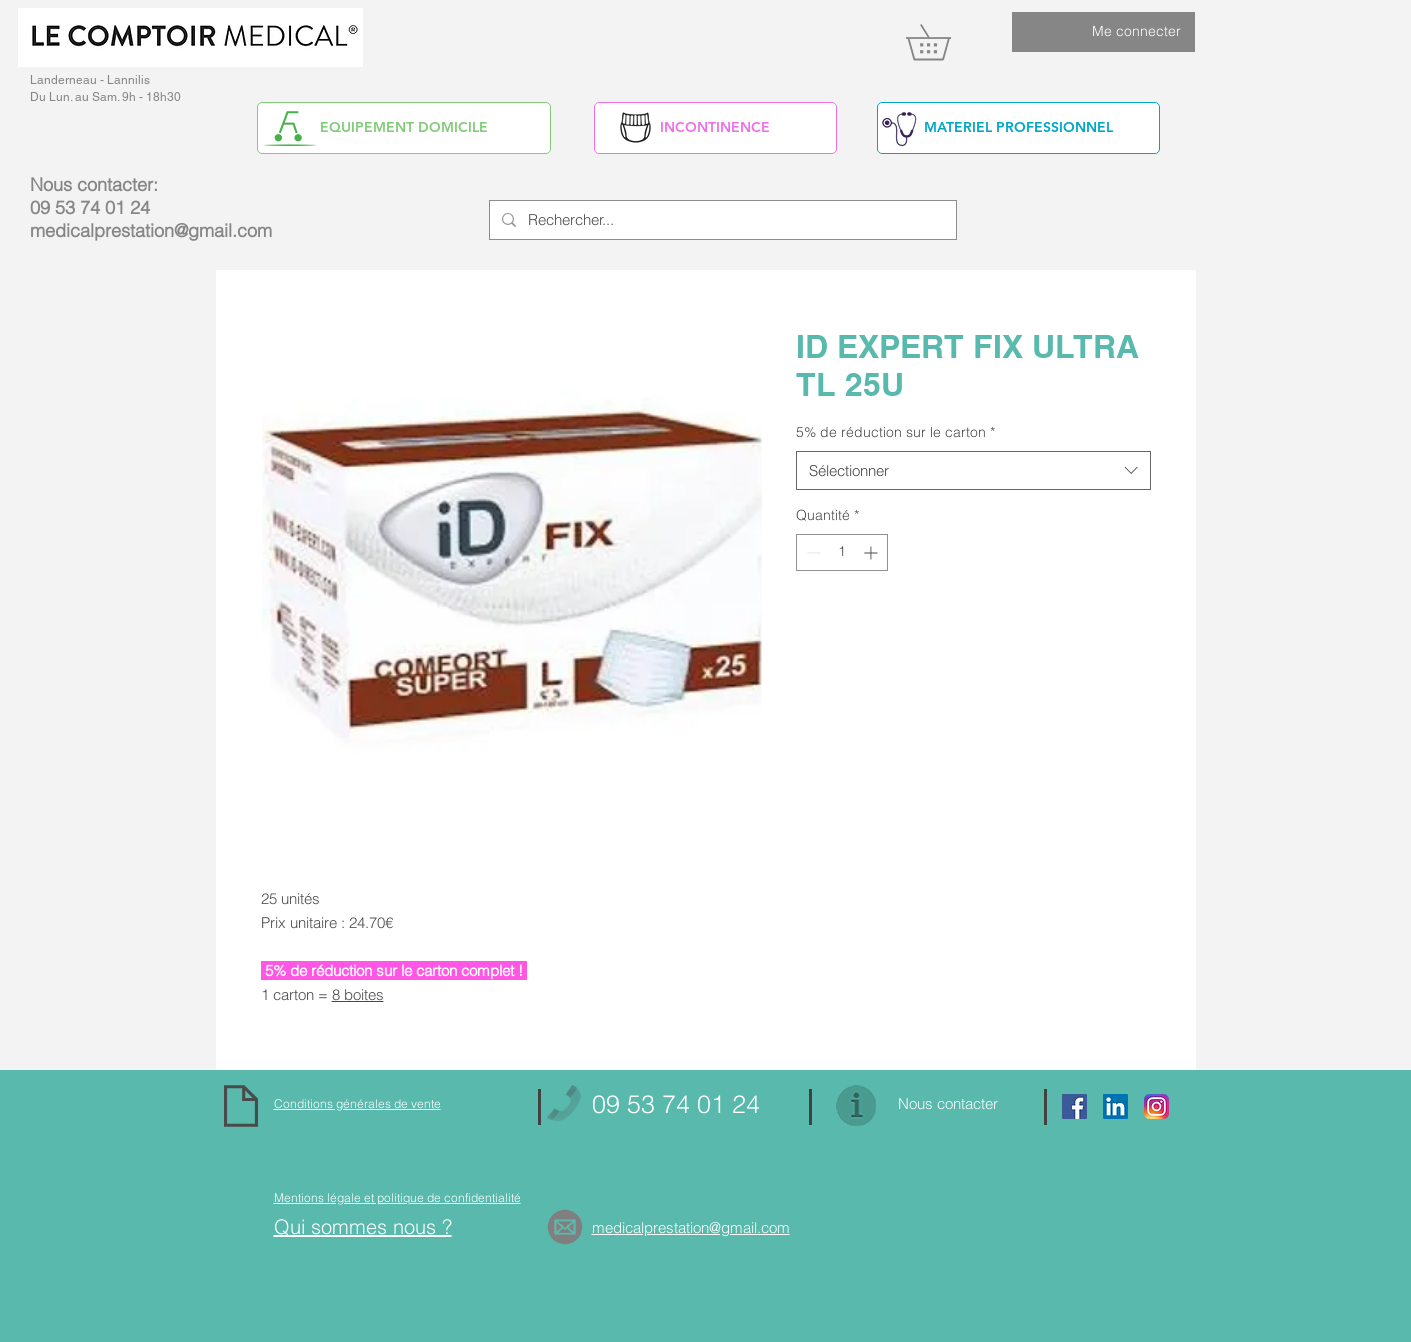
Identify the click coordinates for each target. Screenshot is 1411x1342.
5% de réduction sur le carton (895, 432)
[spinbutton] (842, 552)
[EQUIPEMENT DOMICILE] (404, 128)
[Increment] (872, 552)
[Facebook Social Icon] (1074, 1106)
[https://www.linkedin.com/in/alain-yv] (1115, 1106)
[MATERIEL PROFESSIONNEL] (1018, 128)
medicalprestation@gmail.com (151, 230)
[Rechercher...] (721, 220)
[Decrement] (811, 552)
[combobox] (973, 470)
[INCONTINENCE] (715, 128)
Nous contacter (948, 1103)
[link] (945, 42)
